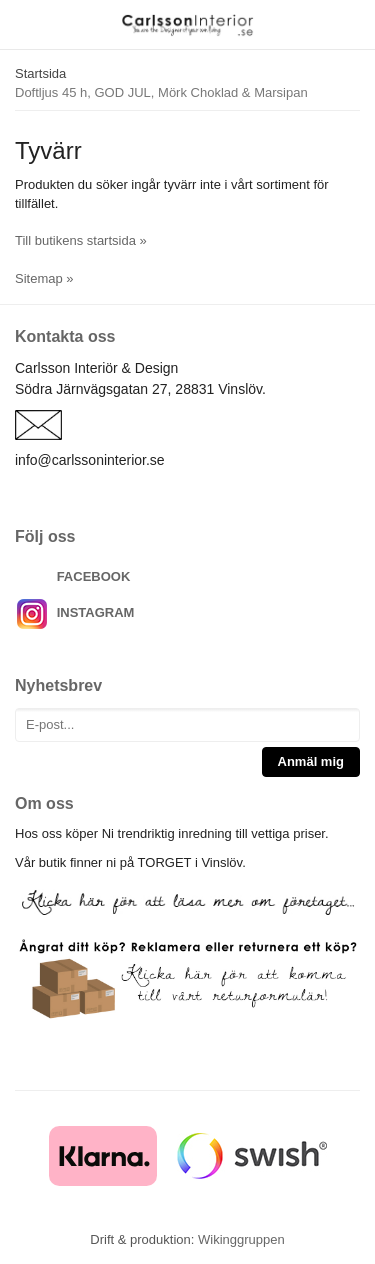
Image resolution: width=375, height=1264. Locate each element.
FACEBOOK (94, 576)
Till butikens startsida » (81, 240)
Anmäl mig (311, 761)
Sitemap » (44, 278)
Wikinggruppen (241, 1239)
